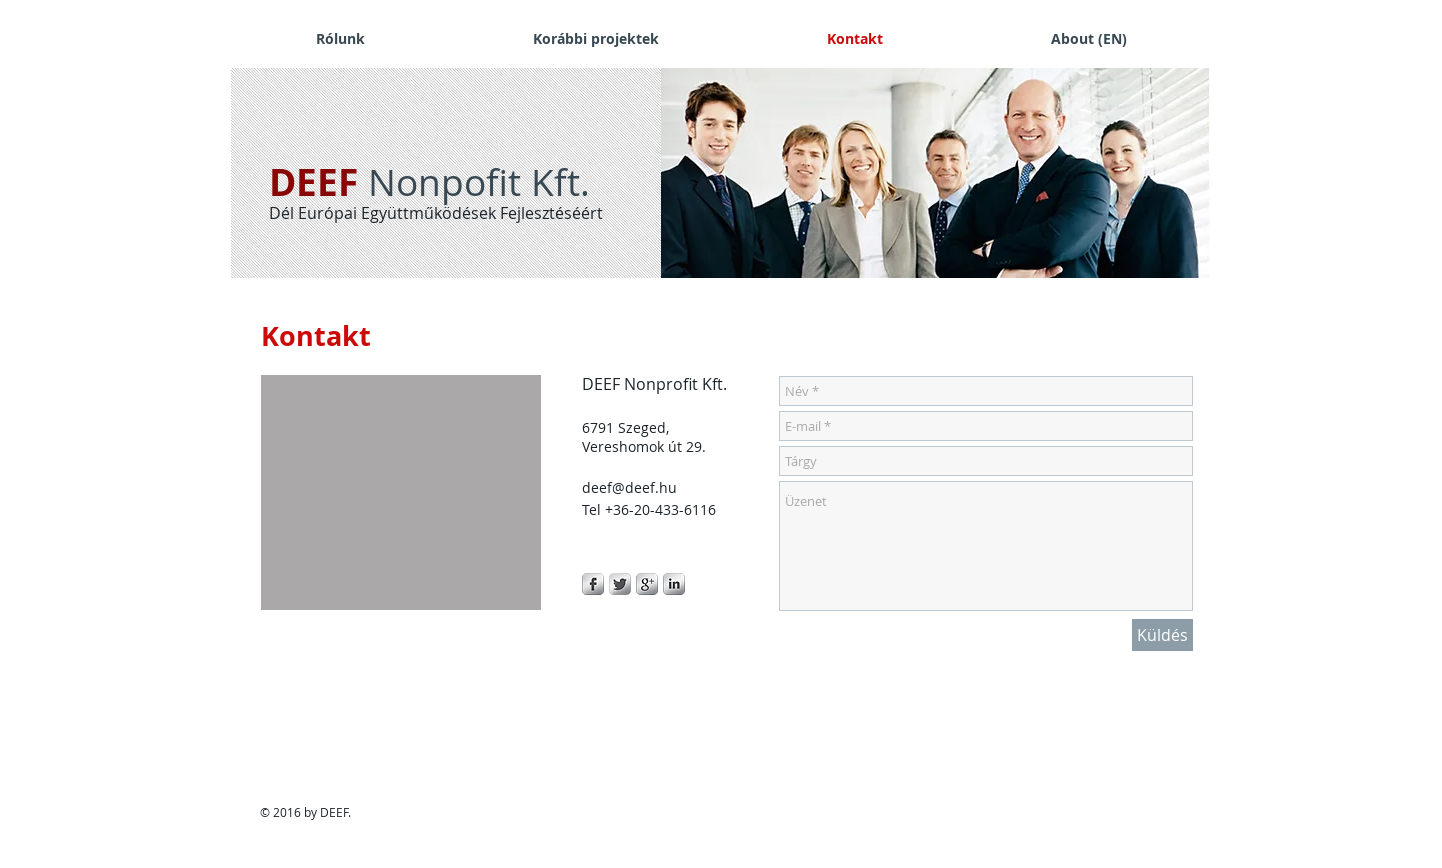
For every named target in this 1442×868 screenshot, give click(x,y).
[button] (930, 173)
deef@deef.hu (629, 487)
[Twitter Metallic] (620, 584)
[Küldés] (1162, 635)
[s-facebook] (593, 584)
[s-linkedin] (674, 584)
